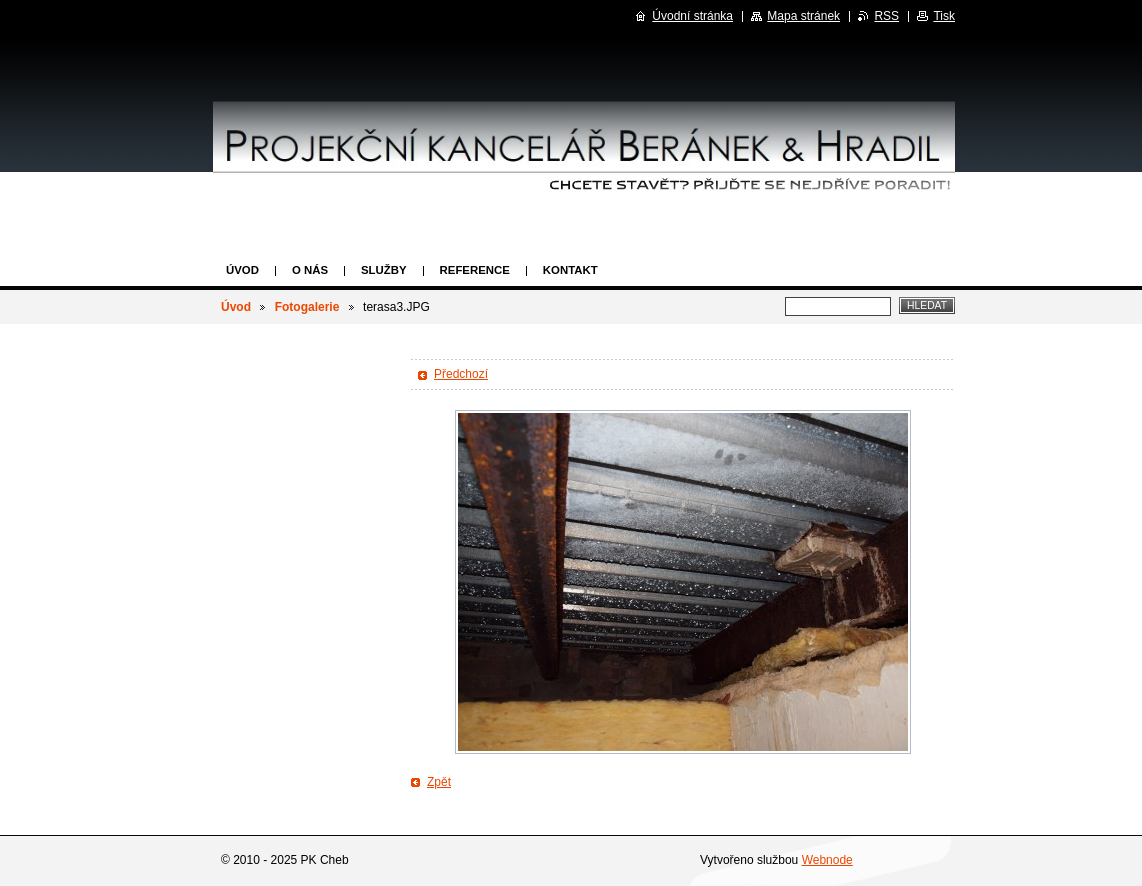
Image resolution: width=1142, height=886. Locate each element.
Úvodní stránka (692, 16)
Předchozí (461, 374)
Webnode (827, 860)
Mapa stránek (803, 16)
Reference (475, 270)
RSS (886, 16)
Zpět (439, 782)
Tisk (944, 16)
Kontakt (570, 270)
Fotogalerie (307, 307)
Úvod (242, 270)
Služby (384, 270)
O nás (310, 270)
